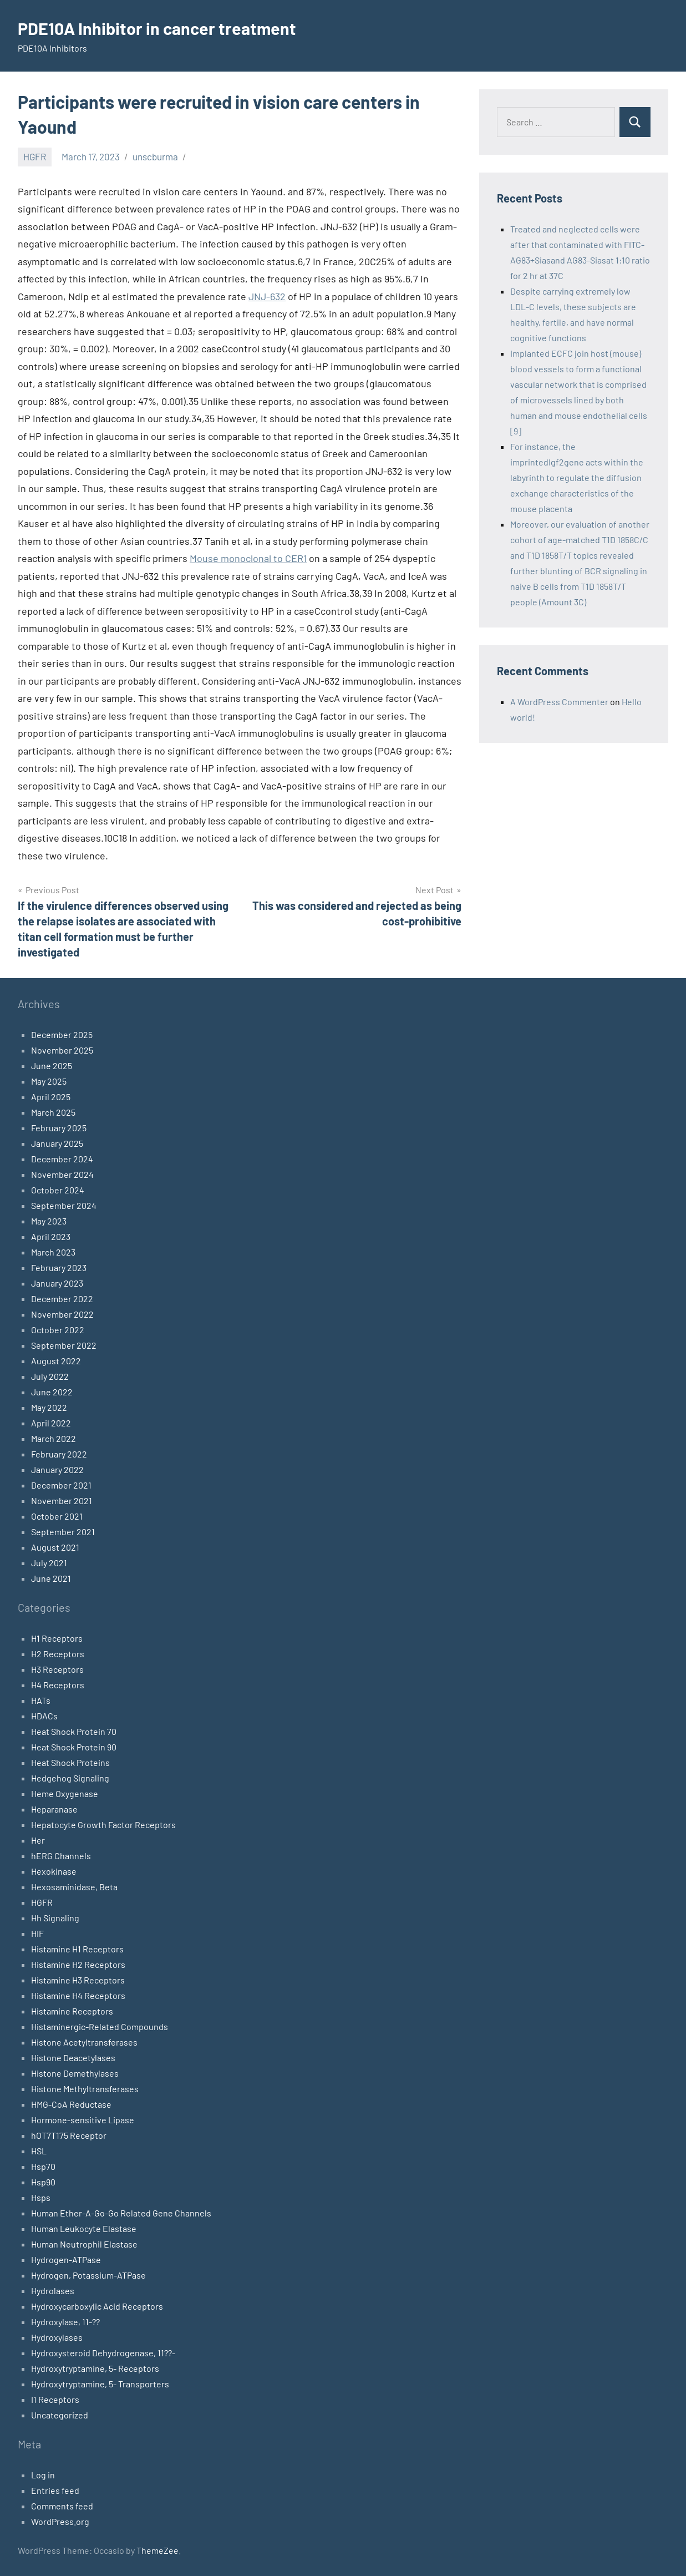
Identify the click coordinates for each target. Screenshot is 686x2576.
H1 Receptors (57, 1638)
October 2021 (57, 1516)
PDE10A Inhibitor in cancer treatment (162, 27)
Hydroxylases (57, 2337)
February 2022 (59, 1454)
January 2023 (57, 1283)
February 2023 (59, 1267)
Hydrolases (52, 2290)
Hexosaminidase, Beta (74, 1886)
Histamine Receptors (72, 2011)
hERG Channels (61, 1855)
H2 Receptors (57, 1653)
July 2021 (49, 1562)
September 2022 (63, 1345)
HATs (40, 1700)
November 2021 (61, 1500)
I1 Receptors (55, 2399)
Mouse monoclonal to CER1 (248, 558)
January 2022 (57, 1469)
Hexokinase (54, 1871)
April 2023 (50, 1236)
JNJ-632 (267, 296)
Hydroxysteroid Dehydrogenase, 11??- (103, 2352)
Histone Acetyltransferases (84, 2042)
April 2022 (51, 1423)
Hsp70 (43, 2166)
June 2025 (51, 1065)
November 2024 (62, 1174)
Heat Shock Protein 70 (73, 1731)
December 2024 (62, 1158)
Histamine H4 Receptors (78, 1995)
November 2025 (62, 1050)
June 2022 (52, 1391)
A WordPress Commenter (559, 701)
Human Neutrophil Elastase (84, 2244)
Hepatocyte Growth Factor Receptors (103, 1824)
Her (38, 1840)
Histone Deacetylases (73, 2057)
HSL (39, 2150)
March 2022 (53, 1438)
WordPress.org (60, 2521)
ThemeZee (157, 2550)
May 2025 (49, 1081)
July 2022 (50, 1376)
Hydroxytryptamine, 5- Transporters (100, 2383)
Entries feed (55, 2490)
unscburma (155, 156)
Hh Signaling (55, 1917)
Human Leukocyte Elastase (83, 2228)
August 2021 (55, 1547)
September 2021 (63, 1531)
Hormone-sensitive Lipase (82, 2119)
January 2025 (57, 1143)
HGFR (34, 156)
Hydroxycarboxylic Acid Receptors (97, 2306)
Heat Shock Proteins (70, 1762)
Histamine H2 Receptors (78, 1964)
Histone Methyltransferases (85, 2088)
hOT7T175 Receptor (68, 2135)
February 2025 (59, 1127)
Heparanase (54, 1809)
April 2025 (50, 1096)
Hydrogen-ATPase (66, 2259)
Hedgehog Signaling (70, 1778)
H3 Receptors (57, 1669)
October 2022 (57, 1329)
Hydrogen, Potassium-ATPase (88, 2275)
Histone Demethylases (75, 2073)
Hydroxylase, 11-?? (65, 2321)
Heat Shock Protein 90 (73, 1747)
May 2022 (49, 1407)
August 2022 (56, 1360)
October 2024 (57, 1190)
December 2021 (61, 1485)
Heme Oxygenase (64, 1793)
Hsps (40, 2197)
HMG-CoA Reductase (71, 2104)
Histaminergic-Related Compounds (99, 2026)
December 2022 (62, 1298)
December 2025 (62, 1034)
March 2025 (53, 1112)
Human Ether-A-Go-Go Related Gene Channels (121, 2213)
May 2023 (49, 1221)
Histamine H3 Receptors (78, 1980)
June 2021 (51, 1578)
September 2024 (63, 1205)
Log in (43, 2474)
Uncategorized (59, 2415)
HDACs (44, 1715)
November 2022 (62, 1314)
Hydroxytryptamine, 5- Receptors (95, 2368)
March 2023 (53, 1252)
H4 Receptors (57, 1684)
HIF (37, 1933)
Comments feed (62, 2506)
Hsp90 (43, 2182)
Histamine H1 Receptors (77, 1949)
